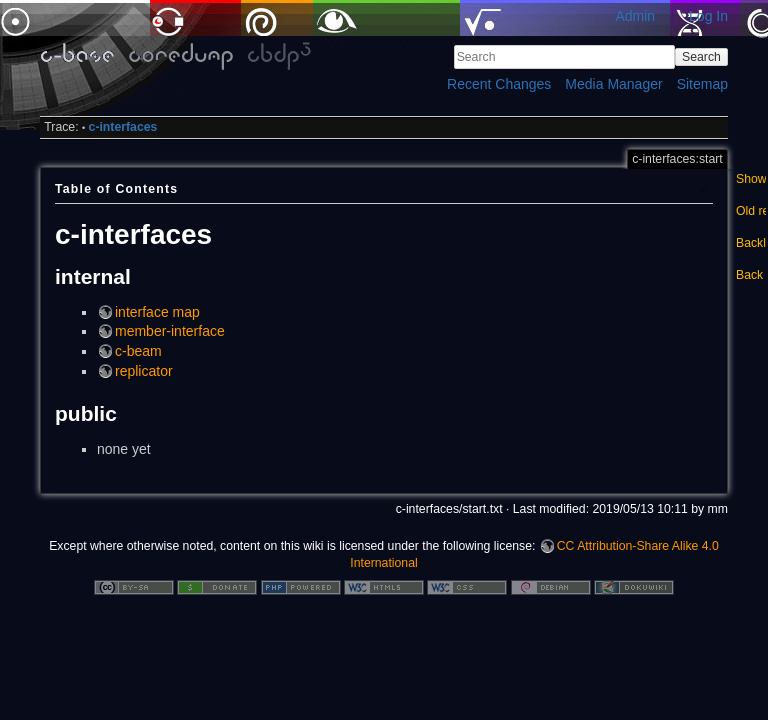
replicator (144, 371)
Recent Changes (499, 84)
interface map (157, 312)
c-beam (138, 351)
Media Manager (613, 84)
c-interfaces (123, 127)
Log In (708, 16)
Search (701, 57)
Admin (635, 16)
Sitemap (702, 84)
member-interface (170, 331)
